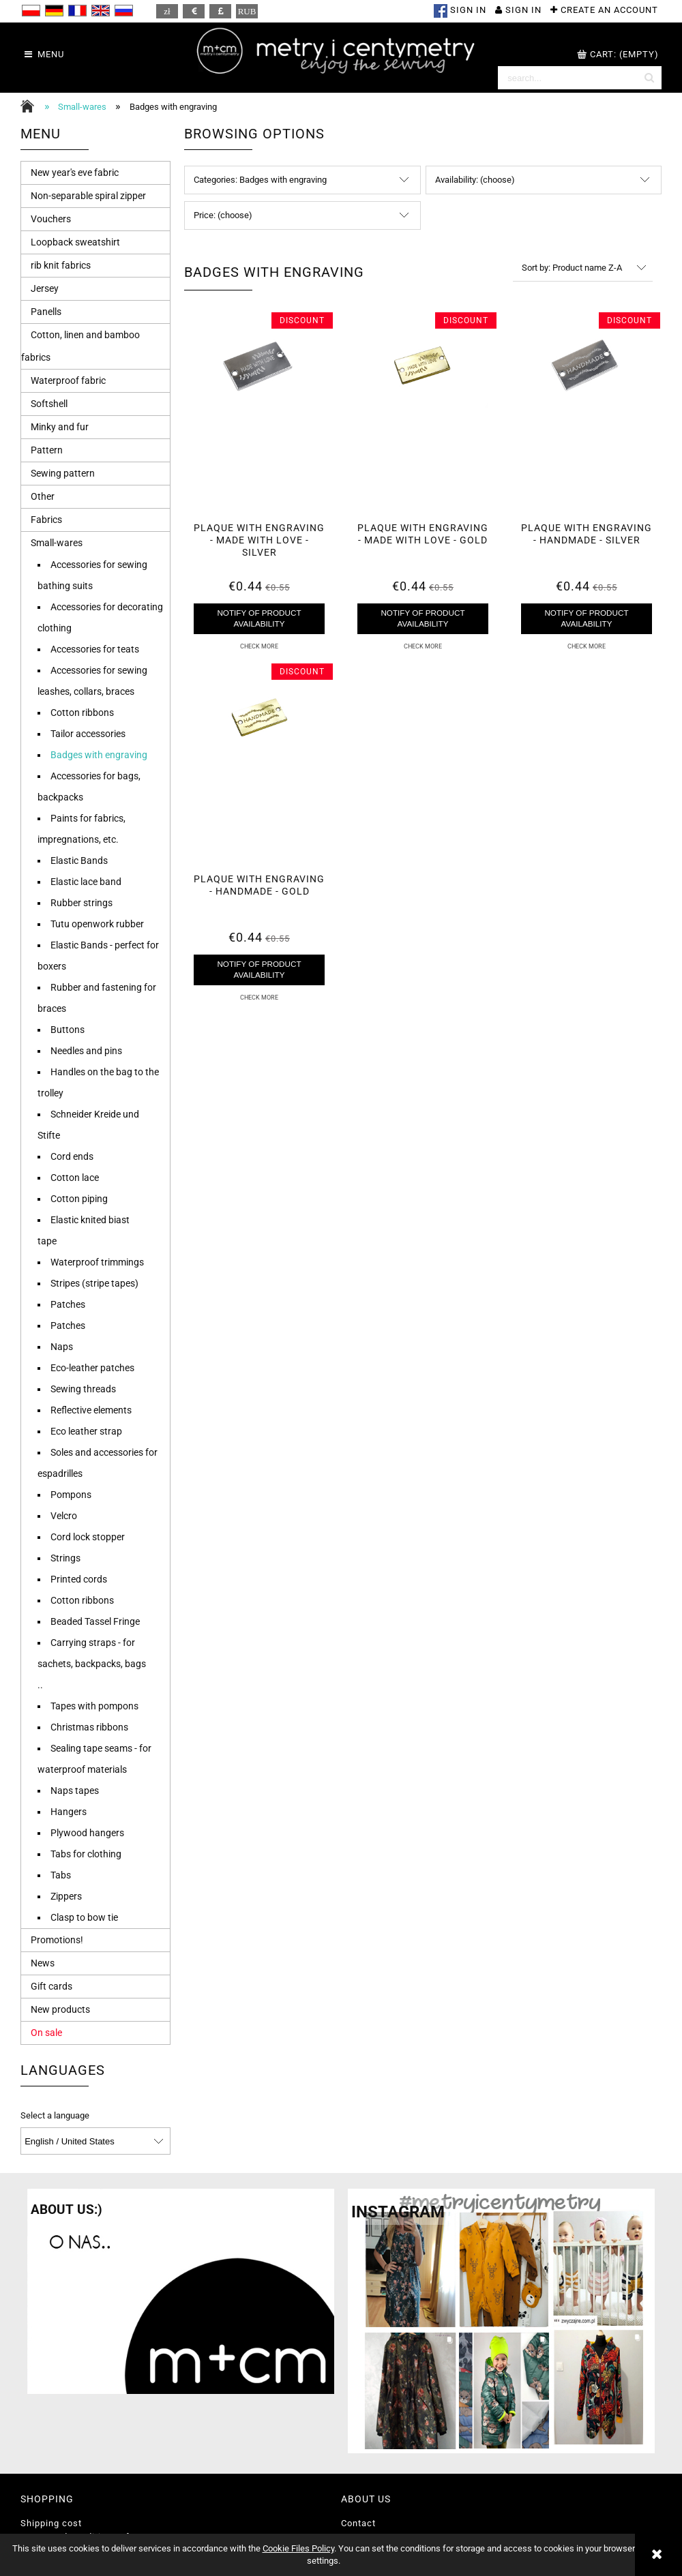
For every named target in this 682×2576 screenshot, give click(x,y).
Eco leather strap (86, 1431)
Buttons (67, 1029)
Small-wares (57, 542)
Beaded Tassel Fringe (95, 1621)
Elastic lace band (85, 881)
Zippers (66, 1896)
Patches (67, 1304)
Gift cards (51, 1986)
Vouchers (51, 218)
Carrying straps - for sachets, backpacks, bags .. (92, 1663)
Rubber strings (81, 902)
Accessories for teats (94, 649)
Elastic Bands (79, 860)
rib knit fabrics (61, 265)
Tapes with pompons (94, 1706)
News (43, 1963)
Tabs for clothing (85, 1853)
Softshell (49, 403)
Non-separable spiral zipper (88, 195)
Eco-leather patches (92, 1367)
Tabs (60, 1875)
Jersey (45, 288)
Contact (358, 2523)
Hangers (68, 1811)
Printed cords (78, 1579)
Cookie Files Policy (298, 2548)
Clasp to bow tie (84, 1917)
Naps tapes (74, 1790)
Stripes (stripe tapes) (94, 1283)
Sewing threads (83, 1388)
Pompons (70, 1494)
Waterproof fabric (68, 380)
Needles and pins (86, 1050)
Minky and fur (60, 426)
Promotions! (57, 1939)
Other (43, 496)
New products (60, 2009)
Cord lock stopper (87, 1536)
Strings (65, 1558)
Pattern (47, 450)
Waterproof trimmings (97, 1262)
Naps (61, 1346)
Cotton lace (74, 1177)
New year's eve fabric (75, 172)
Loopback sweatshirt (75, 242)
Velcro (63, 1515)
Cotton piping (79, 1198)
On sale (46, 2032)
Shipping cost (51, 2523)
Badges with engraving (98, 754)
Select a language (54, 2116)
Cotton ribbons (82, 712)
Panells (46, 311)
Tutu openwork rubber (97, 923)
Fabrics (46, 519)
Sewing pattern (63, 473)
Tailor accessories (87, 733)
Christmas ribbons (89, 1727)
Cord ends (71, 1156)
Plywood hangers (87, 1832)
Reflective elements (91, 1410)
